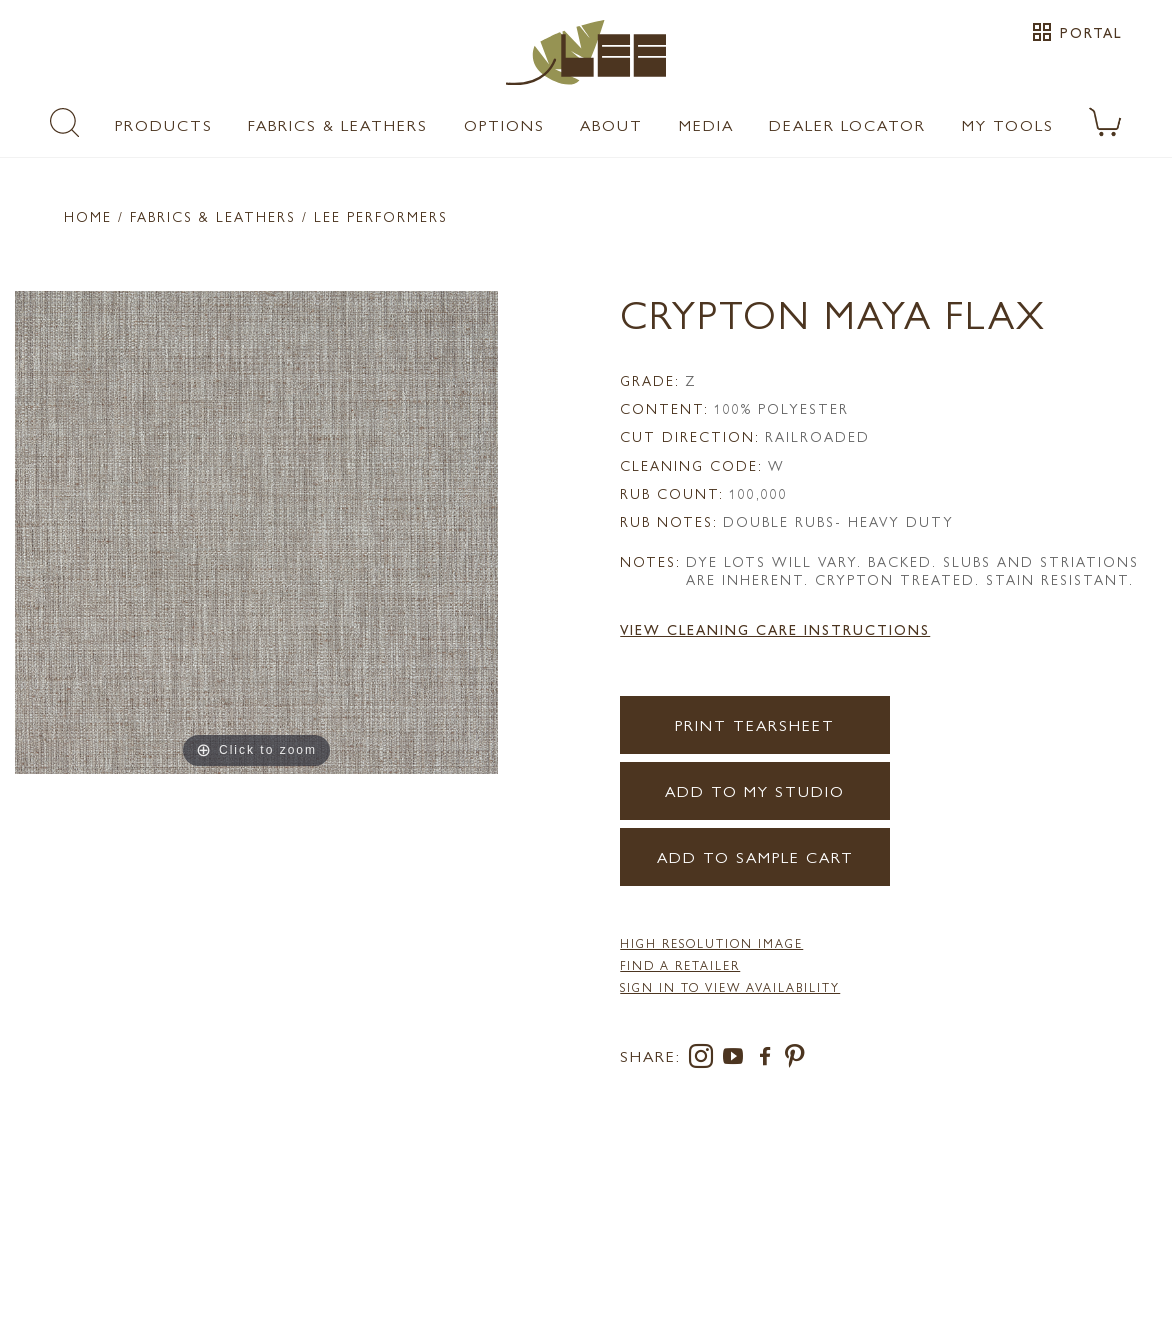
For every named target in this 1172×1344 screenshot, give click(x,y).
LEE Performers (381, 216)
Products (164, 124)
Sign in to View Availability (730, 987)
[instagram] (705, 1059)
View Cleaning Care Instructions (775, 629)
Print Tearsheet (755, 724)
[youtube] (737, 1059)
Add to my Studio (755, 790)
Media (706, 124)
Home (88, 216)
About (611, 124)
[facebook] (769, 1059)
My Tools (1008, 124)
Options (504, 124)
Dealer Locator (847, 124)
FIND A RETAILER (680, 965)
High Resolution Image (711, 943)
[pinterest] (795, 1059)
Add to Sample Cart (755, 856)
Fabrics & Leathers (338, 124)
